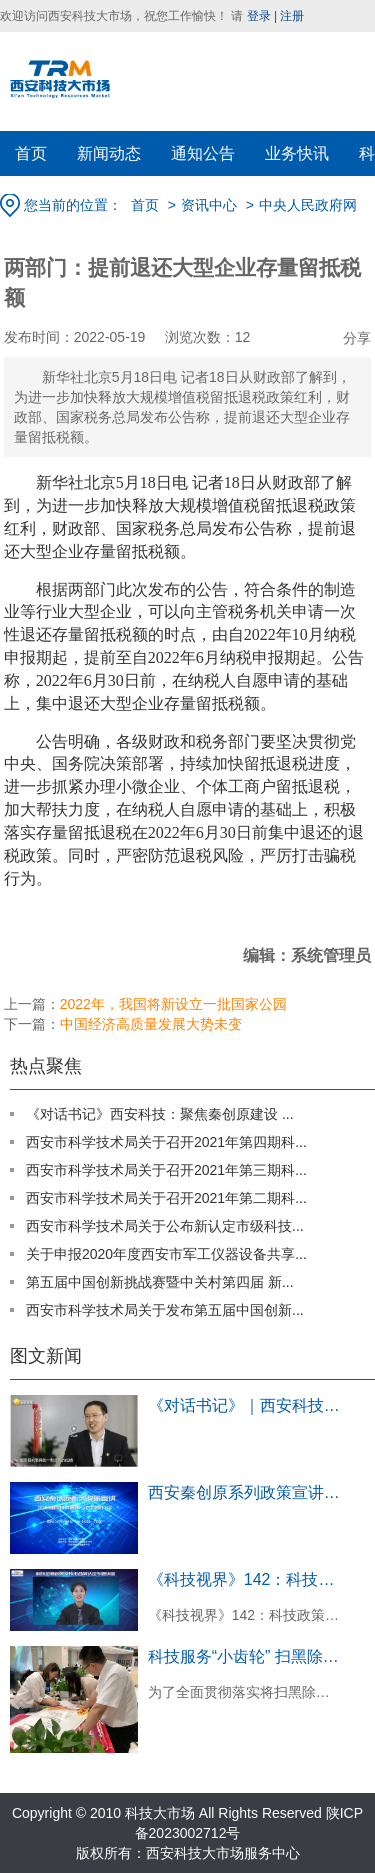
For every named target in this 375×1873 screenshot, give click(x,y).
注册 (292, 16)
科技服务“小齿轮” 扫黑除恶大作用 (246, 1656)
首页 (31, 153)
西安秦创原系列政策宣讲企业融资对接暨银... (246, 1492)
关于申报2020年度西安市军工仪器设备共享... (166, 1254)
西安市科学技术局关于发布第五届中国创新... (165, 1310)
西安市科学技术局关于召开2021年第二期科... (166, 1198)
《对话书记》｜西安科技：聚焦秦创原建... (246, 1405)
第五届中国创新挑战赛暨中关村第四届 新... (160, 1282)
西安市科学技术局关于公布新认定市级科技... (165, 1226)
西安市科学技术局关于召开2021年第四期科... (166, 1142)
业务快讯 (297, 153)
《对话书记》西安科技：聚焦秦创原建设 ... (160, 1114)
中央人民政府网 (308, 205)
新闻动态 (109, 153)
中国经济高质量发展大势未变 (151, 1024)
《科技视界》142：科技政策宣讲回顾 (246, 1579)
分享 (357, 338)
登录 (259, 16)
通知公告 (203, 153)
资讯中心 (209, 205)
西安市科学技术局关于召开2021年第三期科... (166, 1170)
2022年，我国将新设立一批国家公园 (173, 1004)
